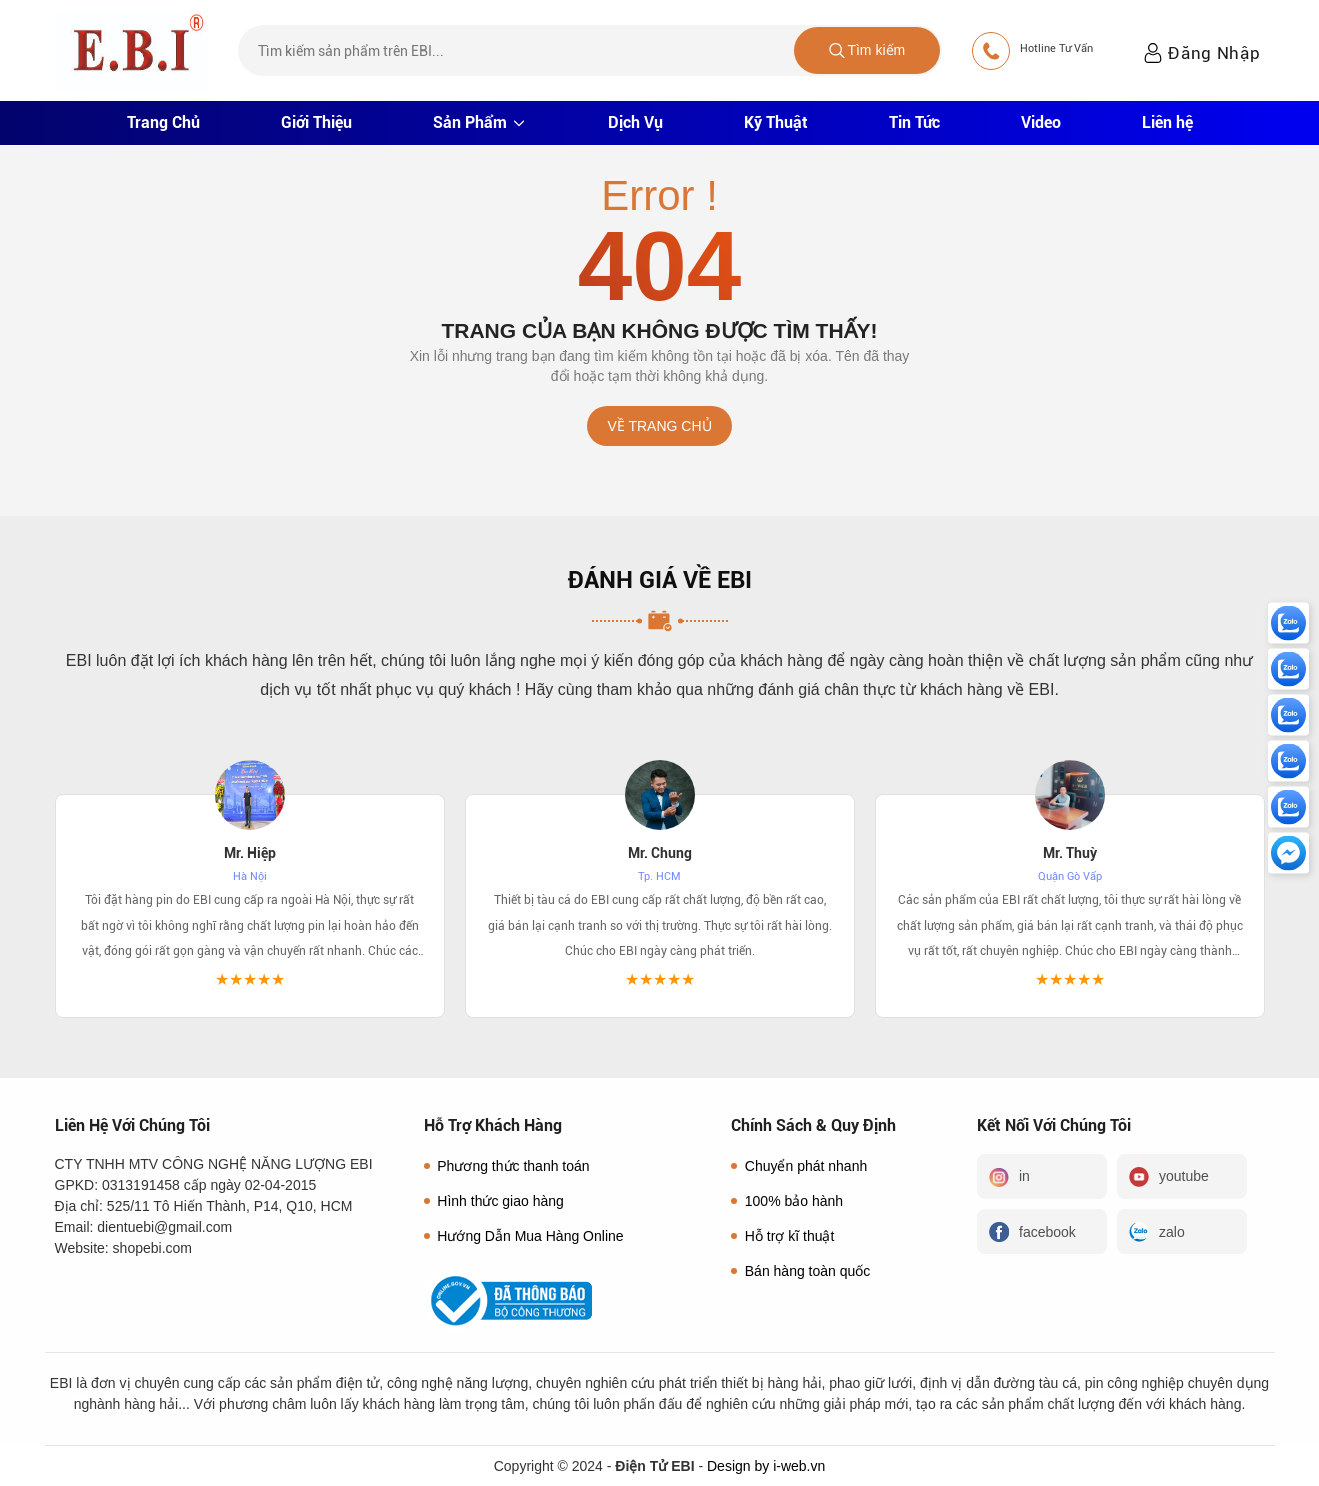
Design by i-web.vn (766, 1466)
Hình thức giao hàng (494, 1201)
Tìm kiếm (867, 50)
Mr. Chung (660, 853)
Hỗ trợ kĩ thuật (782, 1236)
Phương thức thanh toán (507, 1166)
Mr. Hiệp (250, 853)
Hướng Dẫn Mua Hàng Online (524, 1236)
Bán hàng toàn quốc (800, 1271)
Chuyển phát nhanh (799, 1166)
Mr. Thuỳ (1070, 853)
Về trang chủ (659, 426)
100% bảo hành (787, 1201)
